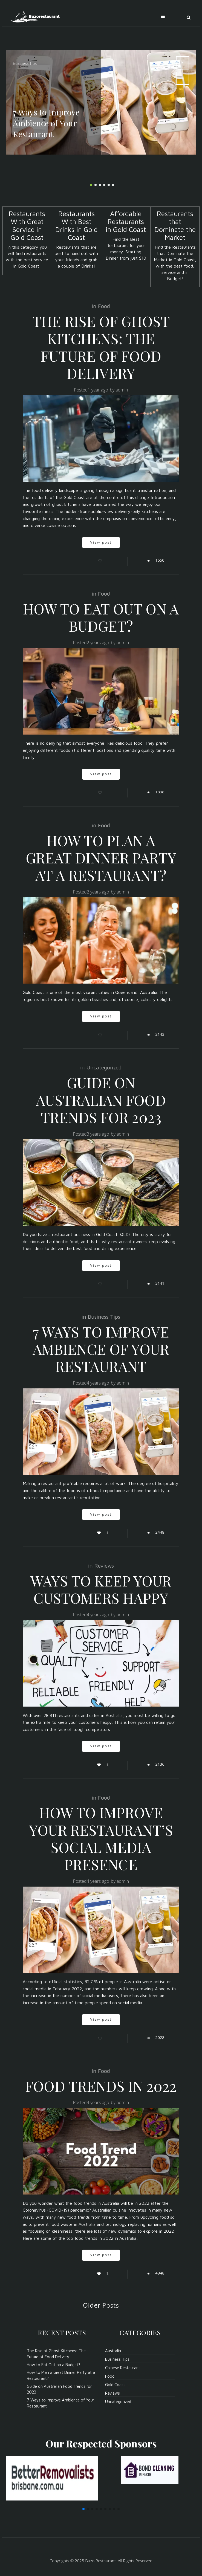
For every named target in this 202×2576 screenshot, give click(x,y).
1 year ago (98, 390)
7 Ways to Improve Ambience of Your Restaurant (101, 1349)
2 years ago (98, 643)
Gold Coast (115, 2384)
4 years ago (98, 1383)
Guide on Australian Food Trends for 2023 (101, 1100)
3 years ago (98, 1134)
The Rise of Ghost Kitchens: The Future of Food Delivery (101, 346)
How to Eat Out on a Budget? (101, 617)
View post (101, 542)
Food (104, 306)
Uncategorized (104, 1067)
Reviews (104, 1565)
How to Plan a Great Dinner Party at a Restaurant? (101, 857)
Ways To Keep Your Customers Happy (100, 1589)
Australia (113, 2350)
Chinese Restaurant (122, 2367)
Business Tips (25, 63)
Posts (101, 2305)
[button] (83, 2509)
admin (122, 390)
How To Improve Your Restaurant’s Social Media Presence (101, 1838)
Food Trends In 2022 (101, 2085)
